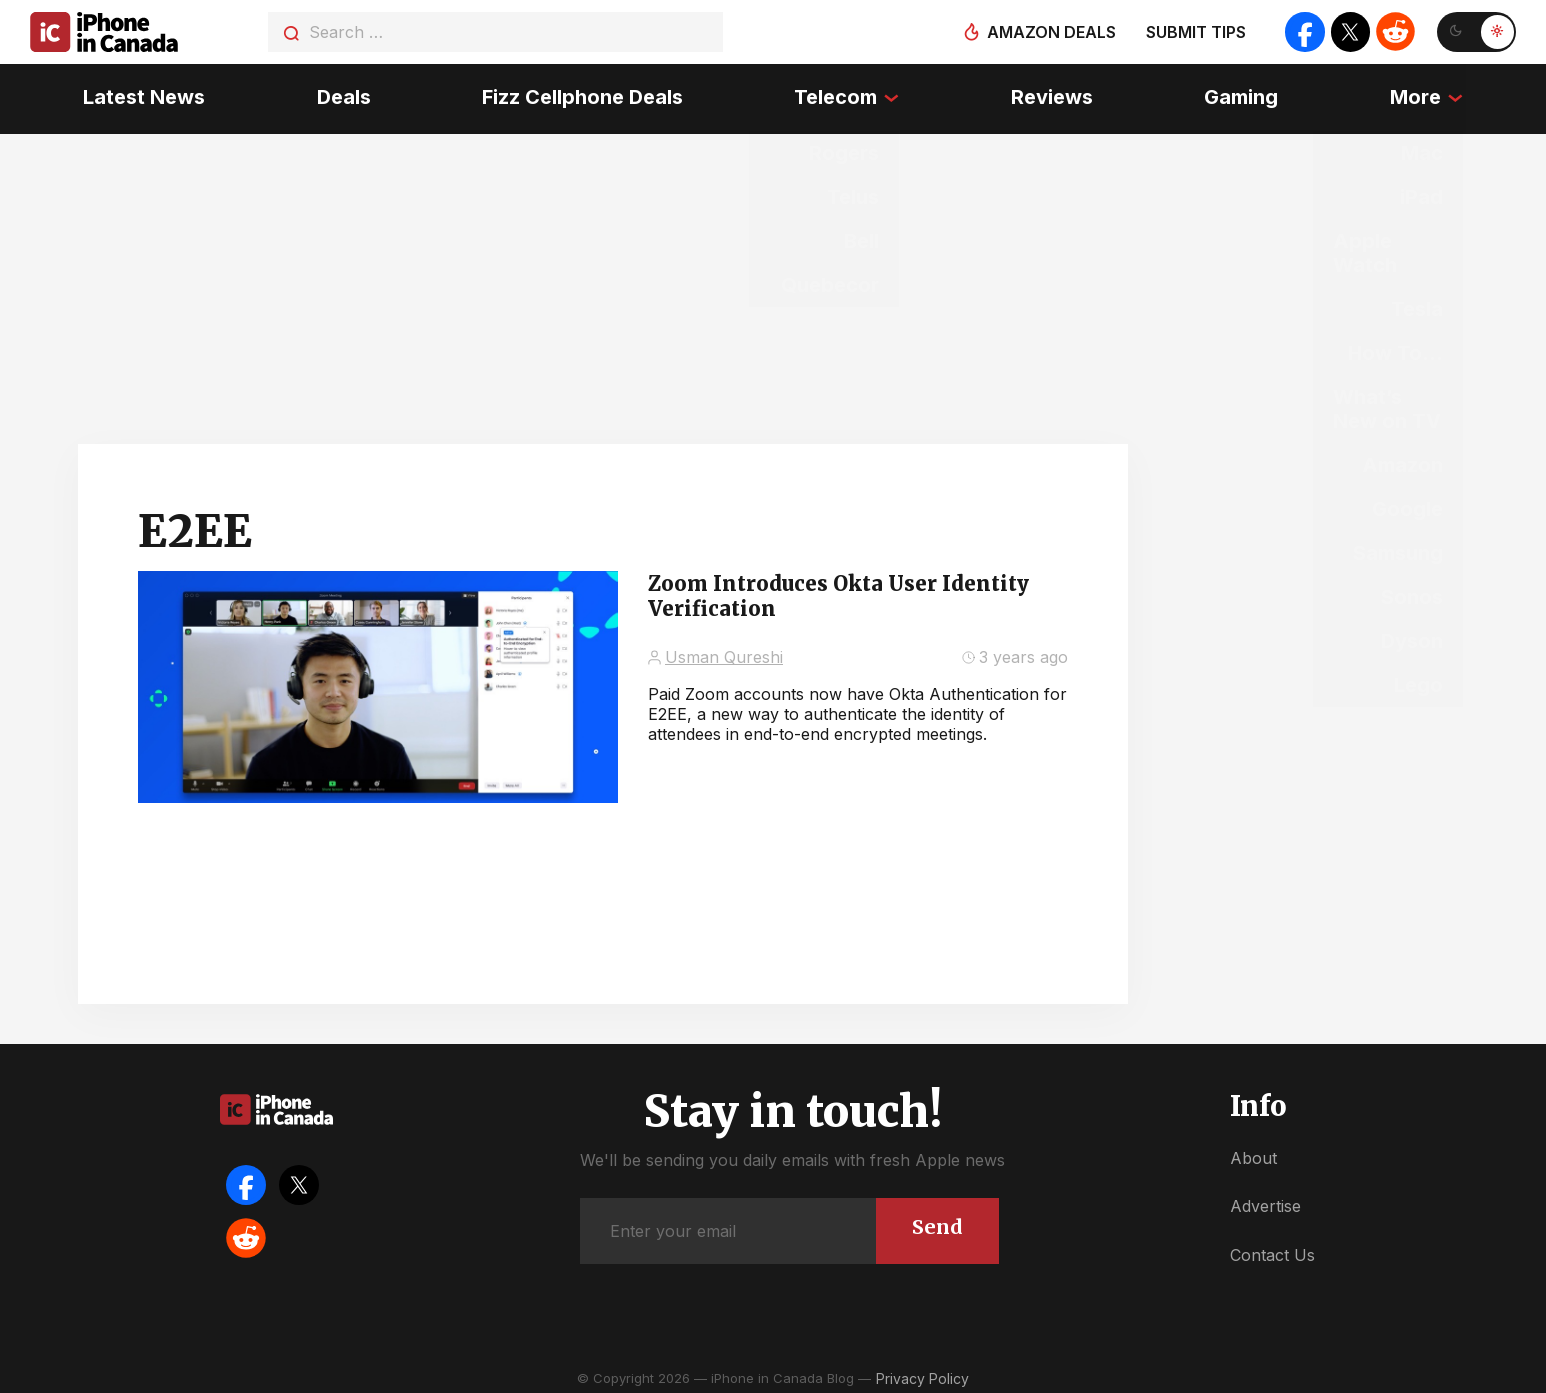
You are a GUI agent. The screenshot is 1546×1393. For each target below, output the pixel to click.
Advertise (1265, 1200)
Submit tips (1194, 32)
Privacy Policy (922, 1372)
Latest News (141, 95)
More (1418, 95)
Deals (342, 95)
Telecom (836, 95)
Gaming (1244, 95)
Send (936, 1220)
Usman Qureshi (724, 651)
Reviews (1053, 95)
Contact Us (1272, 1249)
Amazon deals (1049, 32)
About (1253, 1152)
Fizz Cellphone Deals (581, 95)
